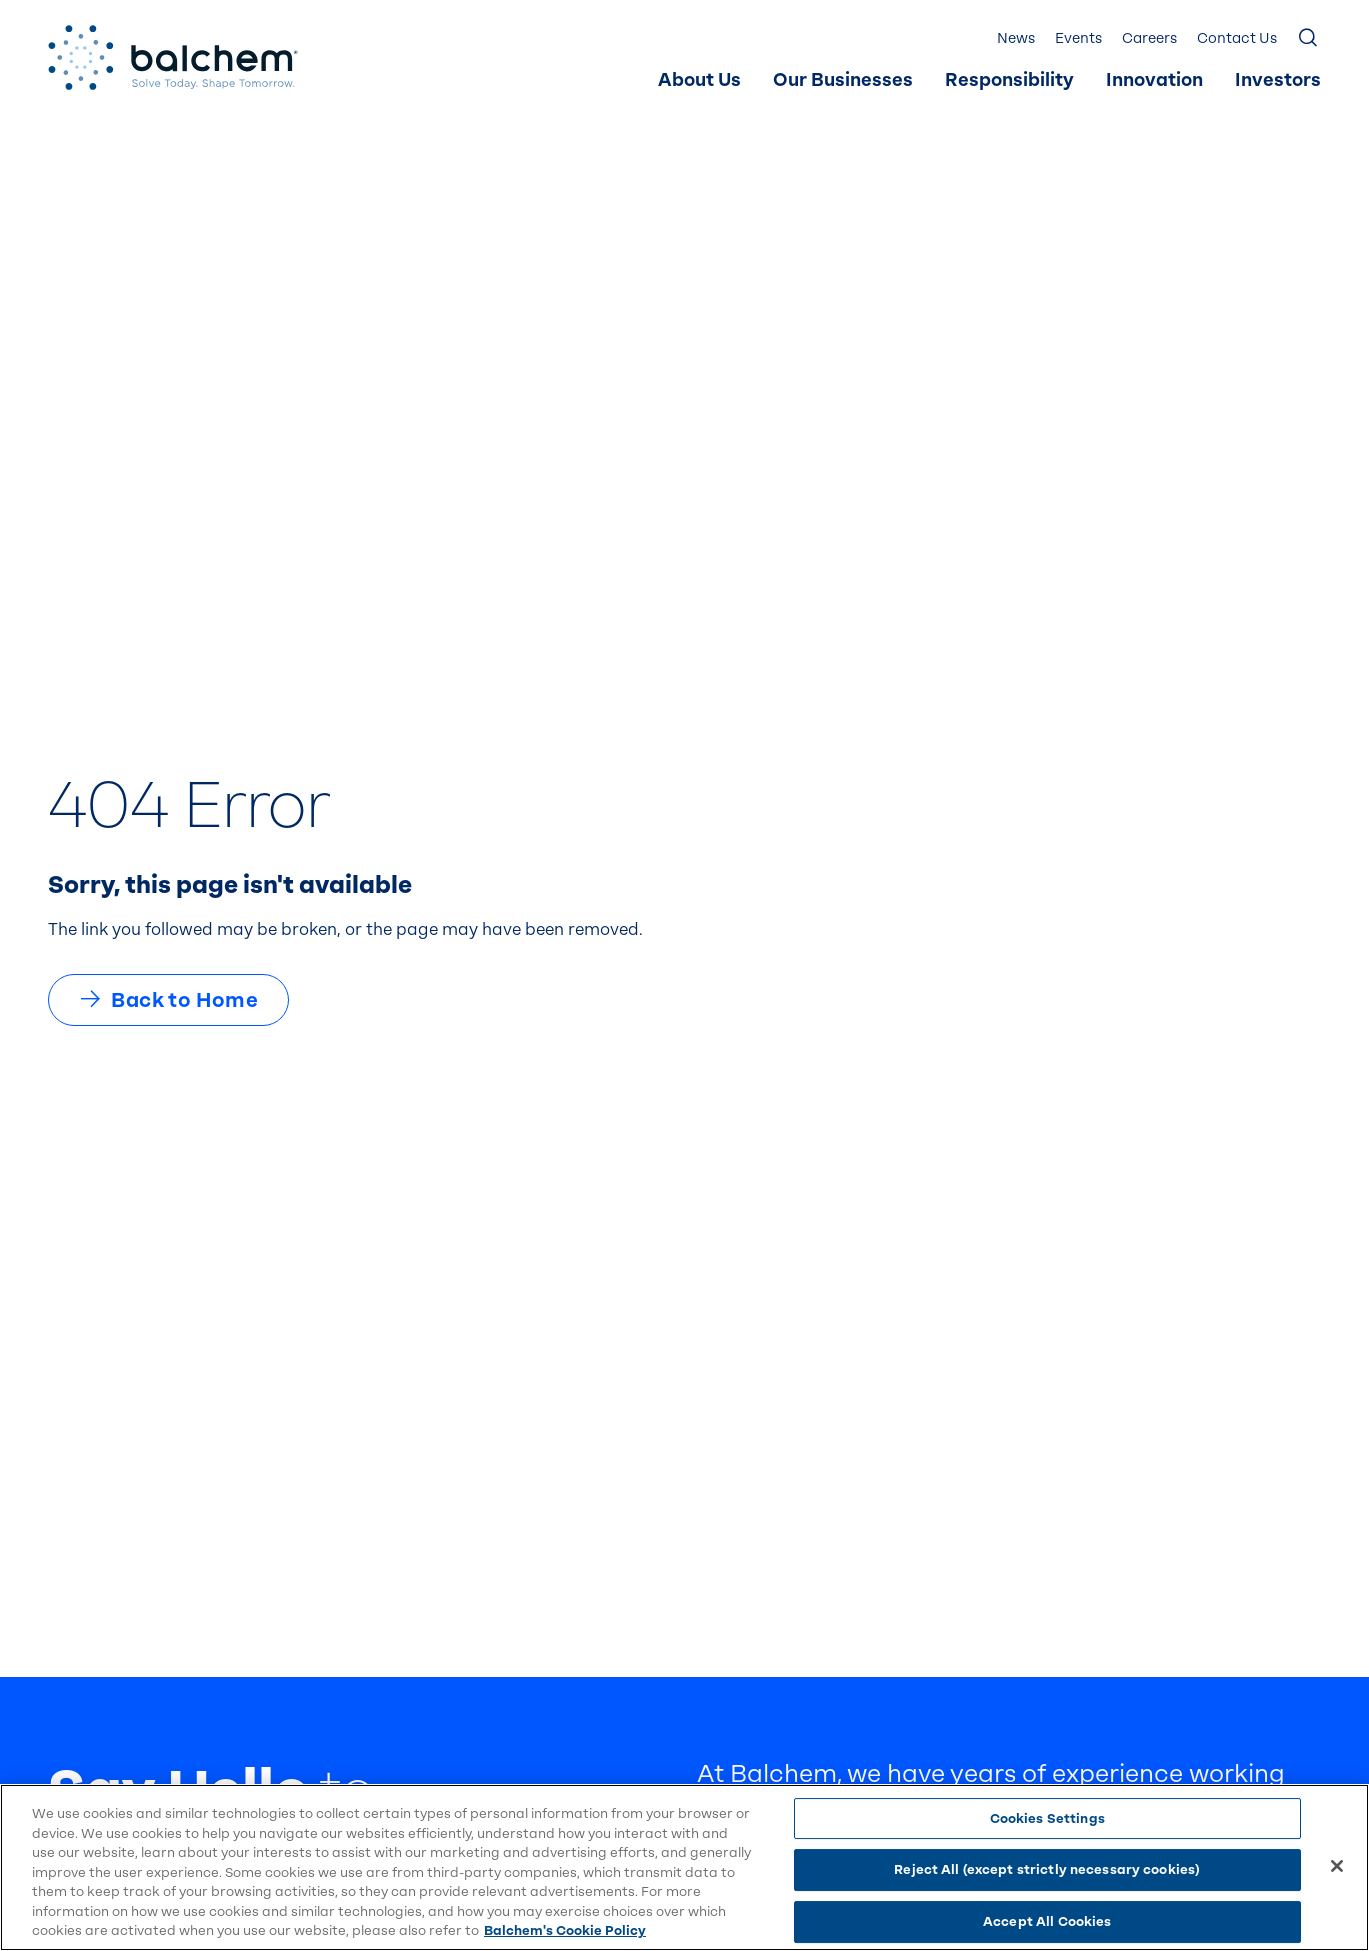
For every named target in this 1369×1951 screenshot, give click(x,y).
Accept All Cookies (1047, 1921)
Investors (1278, 80)
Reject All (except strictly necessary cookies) (1047, 1869)
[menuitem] (699, 81)
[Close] (1337, 1866)
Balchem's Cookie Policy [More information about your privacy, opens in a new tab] (565, 1930)
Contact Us (1237, 38)
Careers (1149, 38)
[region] (684, 1867)
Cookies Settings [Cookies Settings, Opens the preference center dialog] (1047, 1818)
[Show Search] (1309, 39)
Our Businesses (843, 80)
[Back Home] (173, 57)
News (1016, 38)
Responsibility (1009, 80)
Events (1078, 38)
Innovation (1154, 80)
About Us (699, 80)
